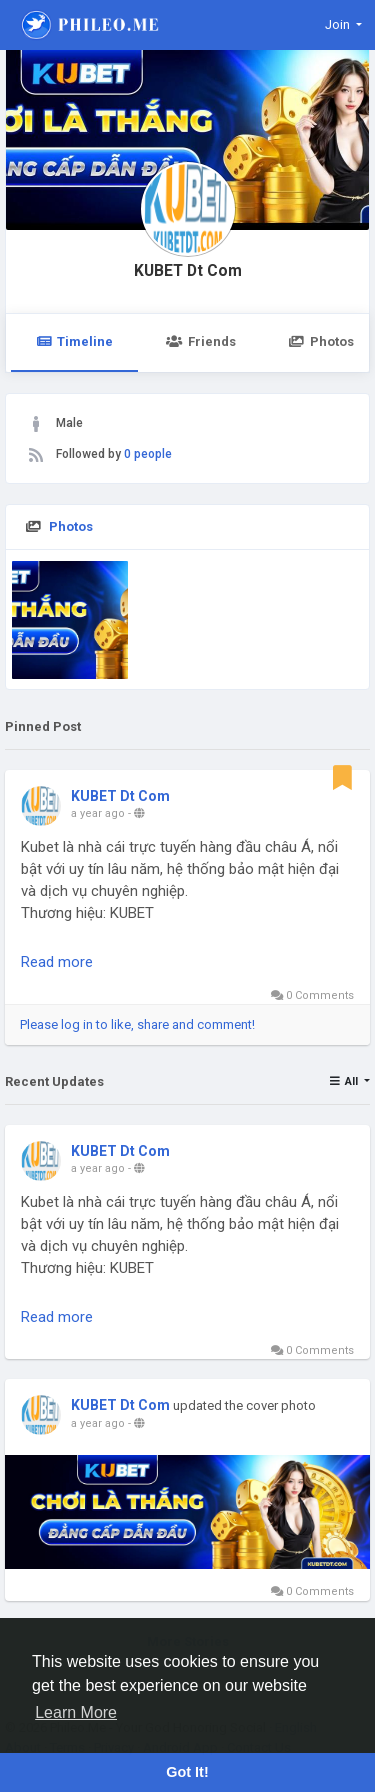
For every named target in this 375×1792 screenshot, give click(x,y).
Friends (200, 341)
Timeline (74, 341)
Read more (57, 962)
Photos (71, 526)
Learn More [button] (76, 1712)
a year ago (98, 813)
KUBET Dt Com (188, 271)
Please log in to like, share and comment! (137, 1024)
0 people (148, 454)
